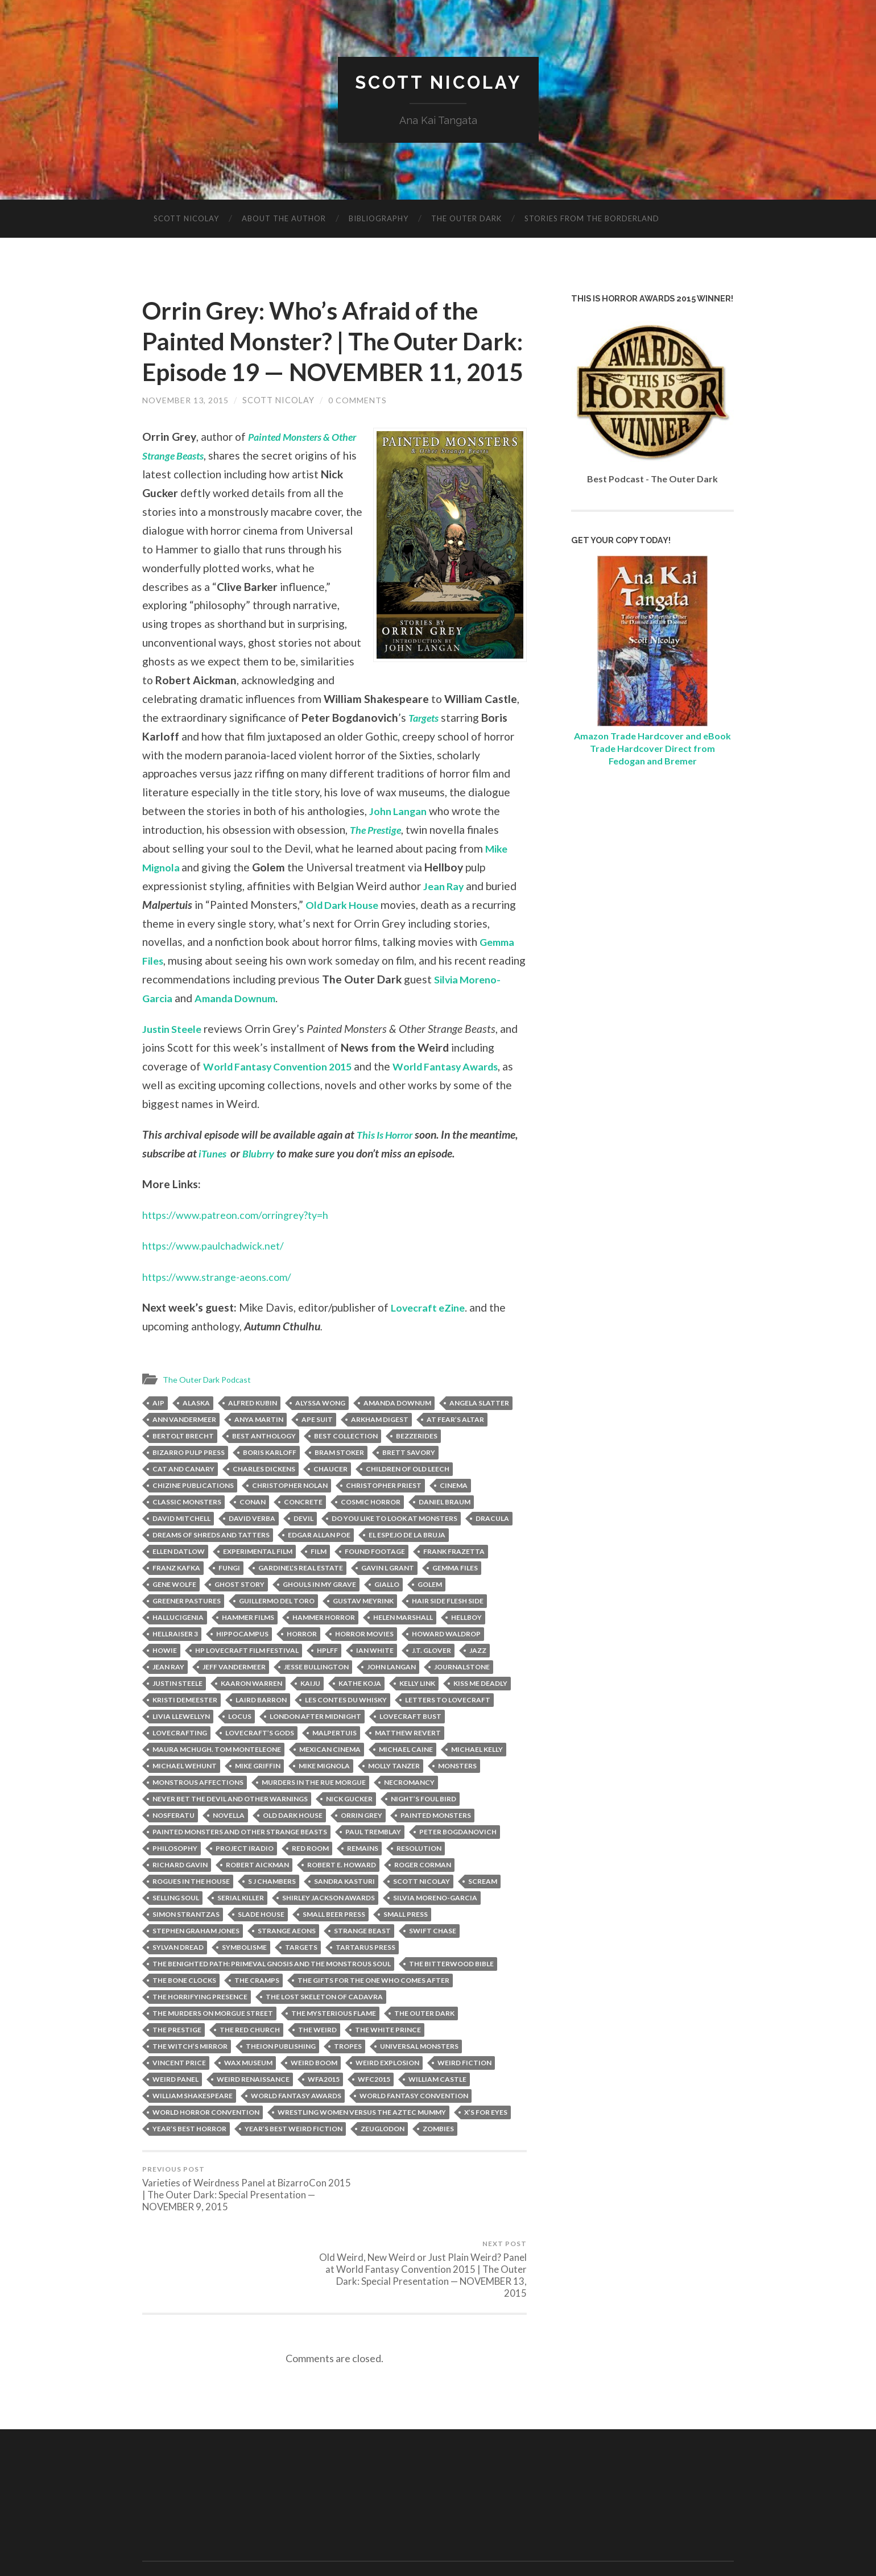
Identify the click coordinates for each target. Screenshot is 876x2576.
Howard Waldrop (446, 1664)
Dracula (492, 1549)
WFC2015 (374, 2110)
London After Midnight (315, 1747)
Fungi (229, 1598)
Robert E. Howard (341, 1895)
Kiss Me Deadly (480, 1714)
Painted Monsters (435, 1846)
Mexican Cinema (330, 1780)
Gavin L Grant (387, 1598)
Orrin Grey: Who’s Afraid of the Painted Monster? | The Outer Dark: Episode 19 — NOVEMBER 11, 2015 (326, 356)
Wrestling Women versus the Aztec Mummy (362, 2143)
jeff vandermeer (234, 1697)
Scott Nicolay (438, 82)
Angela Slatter (479, 1433)
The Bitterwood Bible (451, 1994)
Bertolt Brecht (183, 1466)
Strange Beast (362, 1961)
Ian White (375, 1681)
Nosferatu (173, 1846)
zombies (438, 2159)
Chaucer (330, 1499)
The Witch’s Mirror (190, 2077)
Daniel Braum (444, 1532)
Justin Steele (174, 1059)
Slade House (261, 1945)
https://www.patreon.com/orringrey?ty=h (241, 1245)
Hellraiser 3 (175, 1664)
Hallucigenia (178, 1648)
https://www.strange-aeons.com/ (222, 1307)
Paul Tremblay (373, 1862)
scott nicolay (421, 1912)
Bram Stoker (339, 1483)
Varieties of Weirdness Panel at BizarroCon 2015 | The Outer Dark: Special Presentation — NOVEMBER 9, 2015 (236, 2220)
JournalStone (462, 1697)
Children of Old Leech (407, 1499)
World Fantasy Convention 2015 (284, 1097)
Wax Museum (248, 2093)
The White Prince (388, 2060)
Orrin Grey (361, 1846)
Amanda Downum (287, 1029)
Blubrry (262, 1184)
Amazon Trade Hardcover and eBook (652, 735)
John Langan (463, 842)
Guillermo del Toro (277, 1631)
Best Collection (346, 1466)
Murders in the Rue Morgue (314, 1813)
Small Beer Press (334, 1945)
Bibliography (378, 219)
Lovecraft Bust (410, 1747)
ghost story (239, 1615)
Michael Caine (406, 1780)
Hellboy (466, 1648)
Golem (430, 1615)
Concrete (303, 1532)
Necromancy (409, 1813)
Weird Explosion (387, 2093)
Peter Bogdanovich (458, 1862)
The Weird (317, 2060)
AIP (158, 1433)
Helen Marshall (403, 1648)
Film (319, 1582)
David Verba (252, 1549)
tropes (348, 2077)
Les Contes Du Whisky (346, 1730)
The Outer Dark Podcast (210, 1410)
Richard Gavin (180, 1895)
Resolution (418, 1879)
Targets (159, 767)
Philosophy (174, 1879)
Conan (252, 1532)
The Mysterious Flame (333, 2044)
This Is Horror (388, 1165)
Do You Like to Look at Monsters (394, 1549)
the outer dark (424, 2044)
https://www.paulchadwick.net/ (217, 1276)
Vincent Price (179, 2093)
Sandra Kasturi (344, 1912)
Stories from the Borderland (591, 219)
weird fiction (464, 2093)
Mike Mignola (324, 1796)
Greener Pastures (186, 1631)
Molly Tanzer (394, 1796)
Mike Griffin (257, 1796)
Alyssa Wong (320, 1433)
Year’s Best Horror (189, 2159)
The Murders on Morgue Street (212, 2044)
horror (302, 1664)
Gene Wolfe (174, 1615)
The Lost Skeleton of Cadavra (324, 2027)
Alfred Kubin (252, 1433)
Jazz (477, 1681)
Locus (239, 1747)
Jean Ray (445, 916)
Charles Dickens (264, 1499)
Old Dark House (345, 935)
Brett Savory (408, 1483)
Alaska (196, 1433)
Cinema (454, 1516)
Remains (362, 1879)
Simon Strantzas (186, 1945)
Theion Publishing (281, 2077)
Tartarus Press (365, 1978)
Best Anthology (264, 1466)
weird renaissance (253, 2110)
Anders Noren (677, 2536)
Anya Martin (258, 1450)
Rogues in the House (191, 1912)
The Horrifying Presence (199, 2027)
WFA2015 (324, 2110)
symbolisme (244, 1978)
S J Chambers (272, 1912)
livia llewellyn (181, 1747)
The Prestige (428, 860)
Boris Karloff (269, 1483)
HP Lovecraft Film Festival (247, 1681)
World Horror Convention (205, 2143)
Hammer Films (248, 1648)
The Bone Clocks (184, 2011)
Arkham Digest (379, 1450)
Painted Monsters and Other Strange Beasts (239, 1862)
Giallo (386, 1615)
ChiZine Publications (193, 1516)
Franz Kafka (176, 1598)
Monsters (457, 1796)
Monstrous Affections (197, 1813)
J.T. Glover (431, 1681)
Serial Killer (240, 1928)
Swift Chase (432, 1961)
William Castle (437, 2110)
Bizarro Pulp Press (188, 1483)
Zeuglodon (382, 2159)
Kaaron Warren (251, 1714)
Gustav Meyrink (363, 1631)
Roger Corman (422, 1895)
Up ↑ (726, 2536)
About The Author (284, 219)
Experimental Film (257, 1582)
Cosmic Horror (370, 1532)
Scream (482, 1912)
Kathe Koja (359, 1714)
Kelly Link (417, 1714)
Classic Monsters (186, 1532)
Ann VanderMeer (184, 1450)
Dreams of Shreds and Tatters (211, 1565)
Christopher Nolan (290, 1516)
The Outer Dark (466, 219)
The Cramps (256, 2011)
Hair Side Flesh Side (448, 1631)
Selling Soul (175, 1928)
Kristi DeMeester (184, 1730)
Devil (303, 1549)
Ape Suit (317, 1450)
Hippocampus (242, 1664)
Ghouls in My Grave (319, 1615)
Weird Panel (175, 2110)
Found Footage (375, 1582)
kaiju (310, 1714)
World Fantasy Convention (414, 2126)
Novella (229, 1846)
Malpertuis (334, 1763)
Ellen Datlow (178, 1582)
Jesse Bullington (316, 1697)
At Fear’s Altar (455, 1450)
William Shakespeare (192, 2126)
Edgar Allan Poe (319, 1565)
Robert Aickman (257, 1895)
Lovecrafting (179, 1763)
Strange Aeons (287, 1961)
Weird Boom (314, 2093)
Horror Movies (364, 1664)
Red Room (310, 1879)
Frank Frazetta (454, 1582)
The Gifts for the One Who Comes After (373, 2011)
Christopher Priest (384, 1516)
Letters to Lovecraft (447, 1730)
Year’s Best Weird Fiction (293, 2159)
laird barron (261, 1730)
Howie (164, 1681)
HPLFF (327, 1681)
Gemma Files (455, 1598)
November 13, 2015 (185, 431)
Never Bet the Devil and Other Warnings (230, 1829)
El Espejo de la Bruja (407, 1565)
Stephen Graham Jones (195, 1961)
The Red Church (250, 2060)
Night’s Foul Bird (423, 1829)
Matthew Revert (408, 1763)
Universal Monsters (419, 2077)
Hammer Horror (323, 1648)
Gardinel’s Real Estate (300, 1598)
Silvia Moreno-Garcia (435, 1928)
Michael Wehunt (184, 1796)
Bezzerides (416, 1466)
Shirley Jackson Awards (328, 1928)
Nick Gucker (349, 1829)
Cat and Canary (183, 1499)
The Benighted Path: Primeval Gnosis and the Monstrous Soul (271, 1994)
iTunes (214, 1184)
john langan (391, 1697)
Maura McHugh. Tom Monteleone (216, 1780)
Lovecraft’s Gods (259, 1763)
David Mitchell (181, 1549)
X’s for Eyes (485, 2143)
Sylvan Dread (178, 1978)
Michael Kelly (477, 1780)
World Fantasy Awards (465, 1097)
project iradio (245, 1879)
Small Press (405, 1945)
